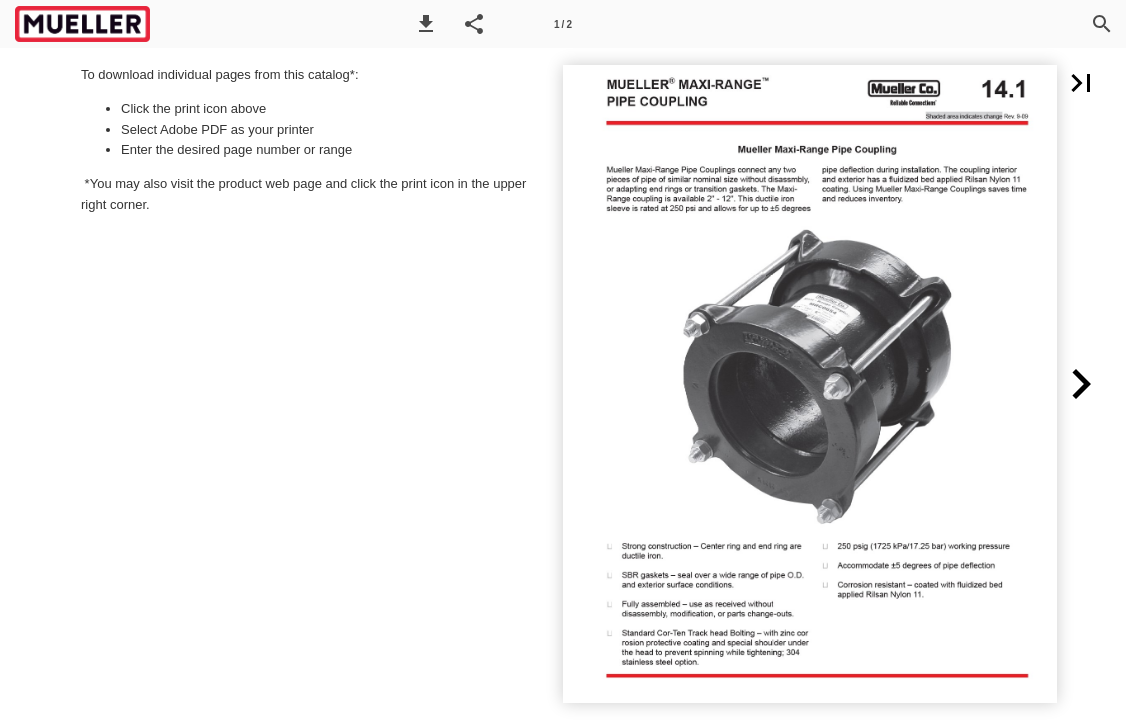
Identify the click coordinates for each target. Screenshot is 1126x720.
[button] (426, 24)
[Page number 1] (563, 24)
